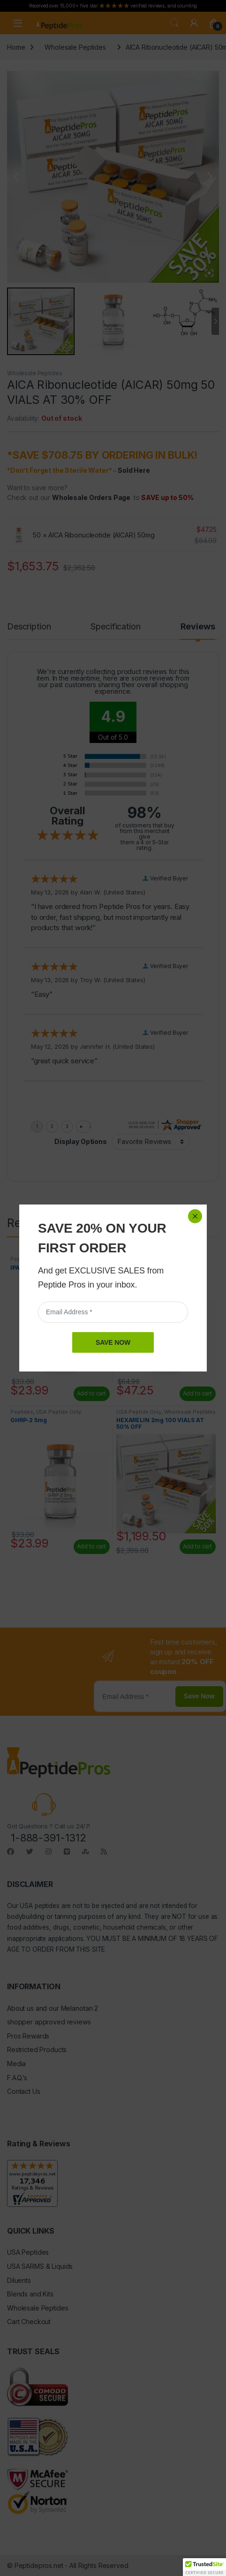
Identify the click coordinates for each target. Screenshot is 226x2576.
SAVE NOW (113, 1342)
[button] (204, 2567)
